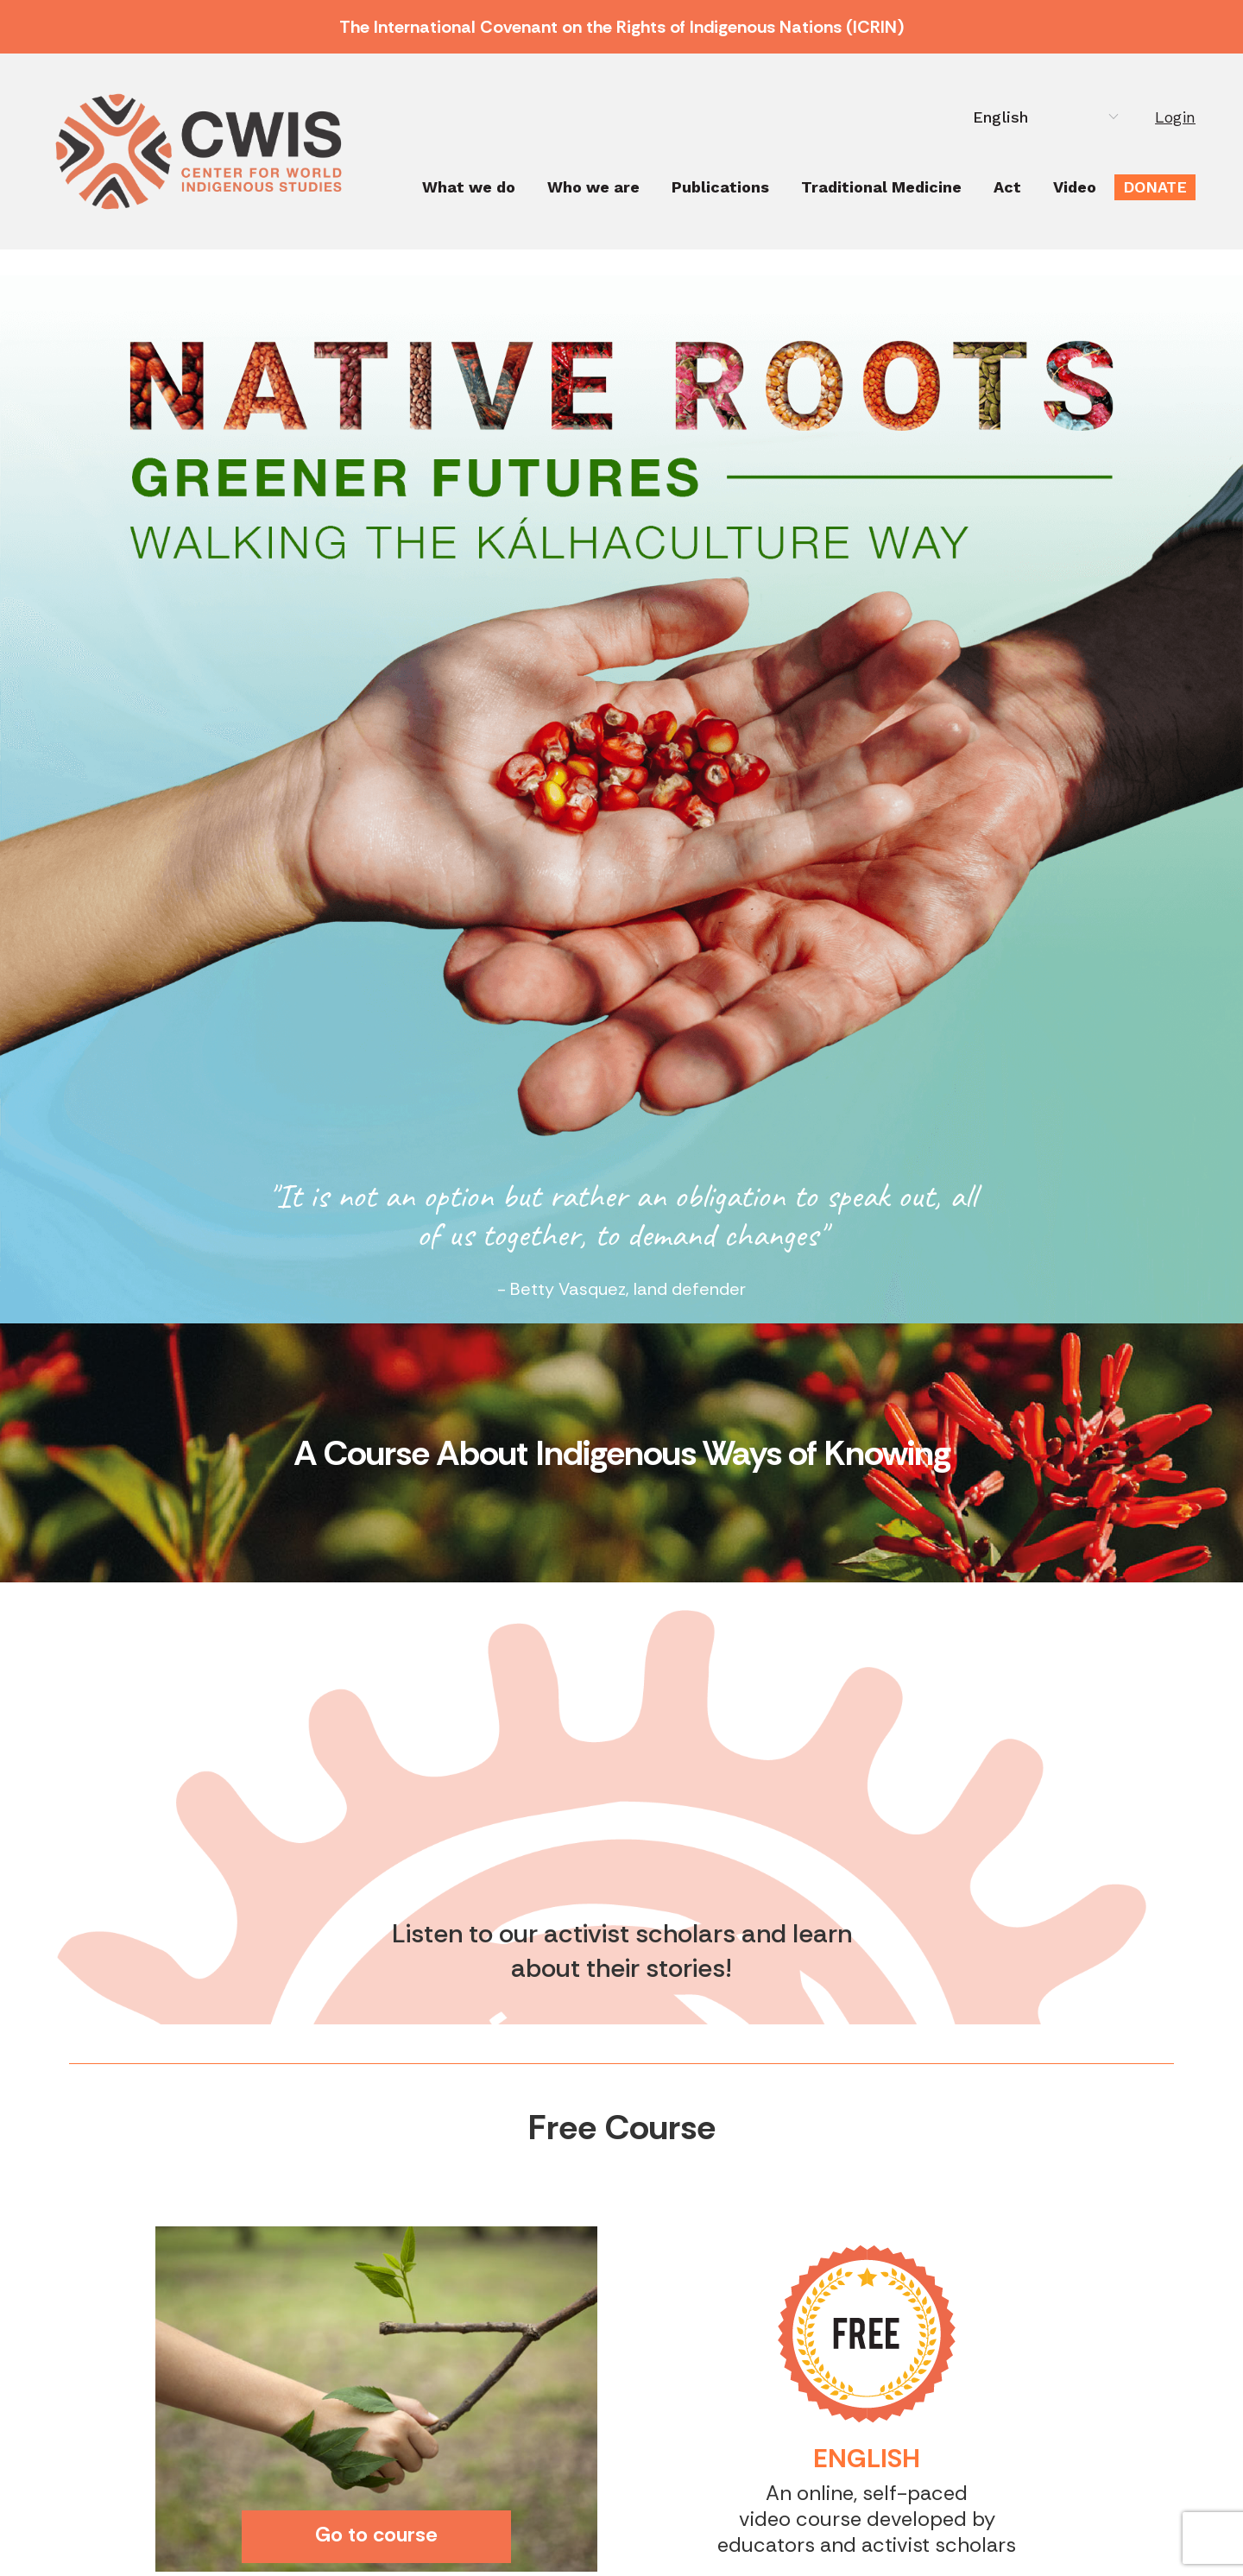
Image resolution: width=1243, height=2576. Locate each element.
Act (1007, 187)
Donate (1155, 187)
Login (1175, 117)
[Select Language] (1041, 117)
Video (1074, 187)
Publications (720, 187)
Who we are (593, 187)
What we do (468, 187)
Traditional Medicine (881, 187)
